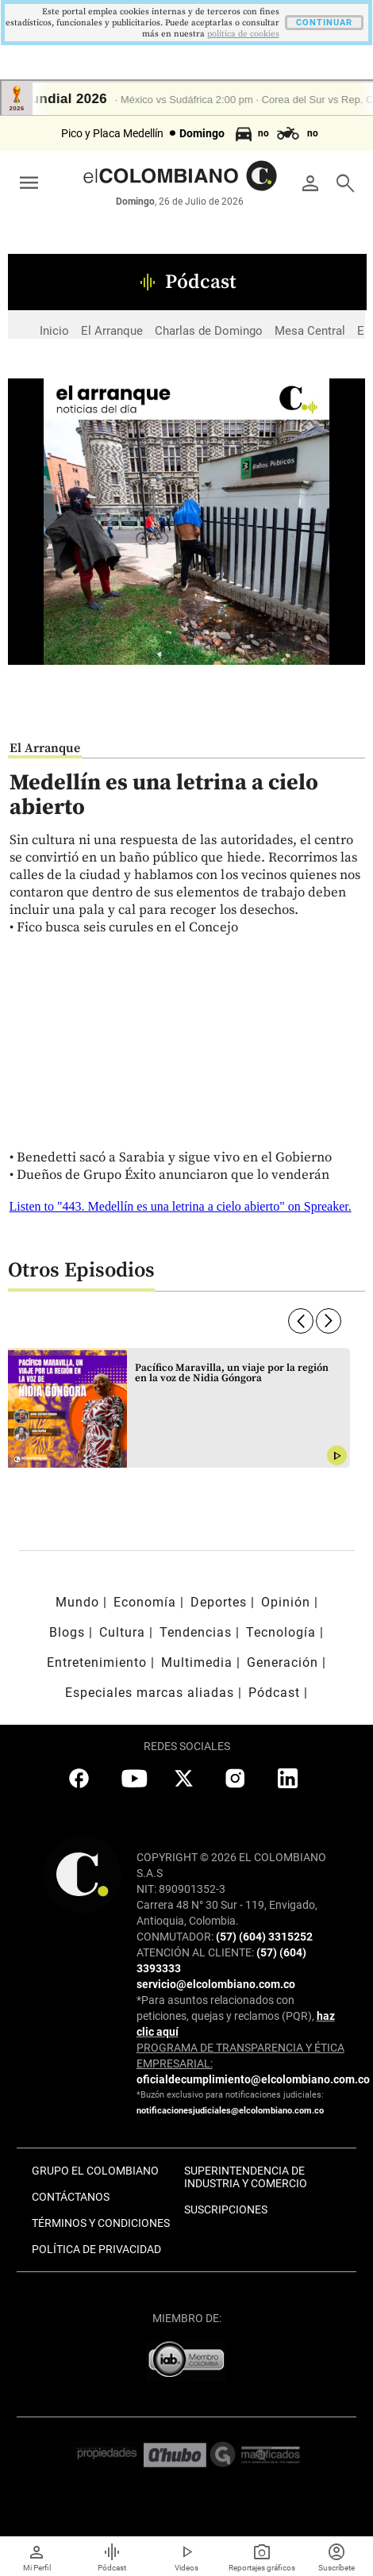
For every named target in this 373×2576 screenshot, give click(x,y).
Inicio (54, 331)
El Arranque (112, 331)
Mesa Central (310, 331)
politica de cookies (243, 34)
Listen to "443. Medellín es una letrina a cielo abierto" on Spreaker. (181, 1206)
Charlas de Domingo (209, 331)
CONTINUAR (324, 22)
